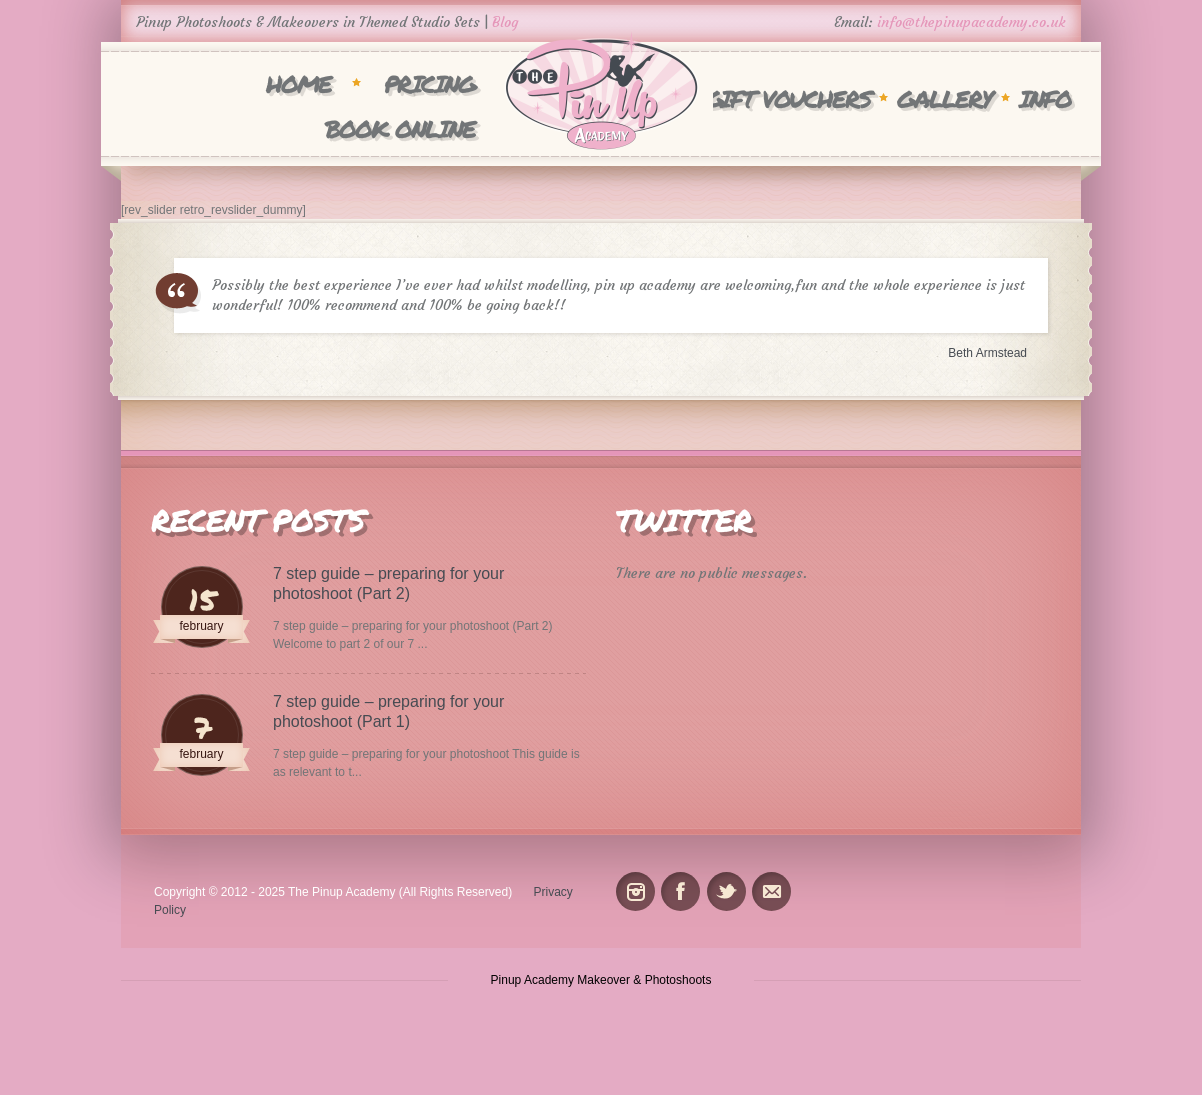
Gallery (944, 98)
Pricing (429, 83)
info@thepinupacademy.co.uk (971, 22)
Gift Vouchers (788, 98)
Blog (505, 22)
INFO (1045, 98)
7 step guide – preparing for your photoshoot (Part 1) (388, 711)
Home (298, 83)
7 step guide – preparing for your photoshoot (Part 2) (388, 583)
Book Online (400, 128)
